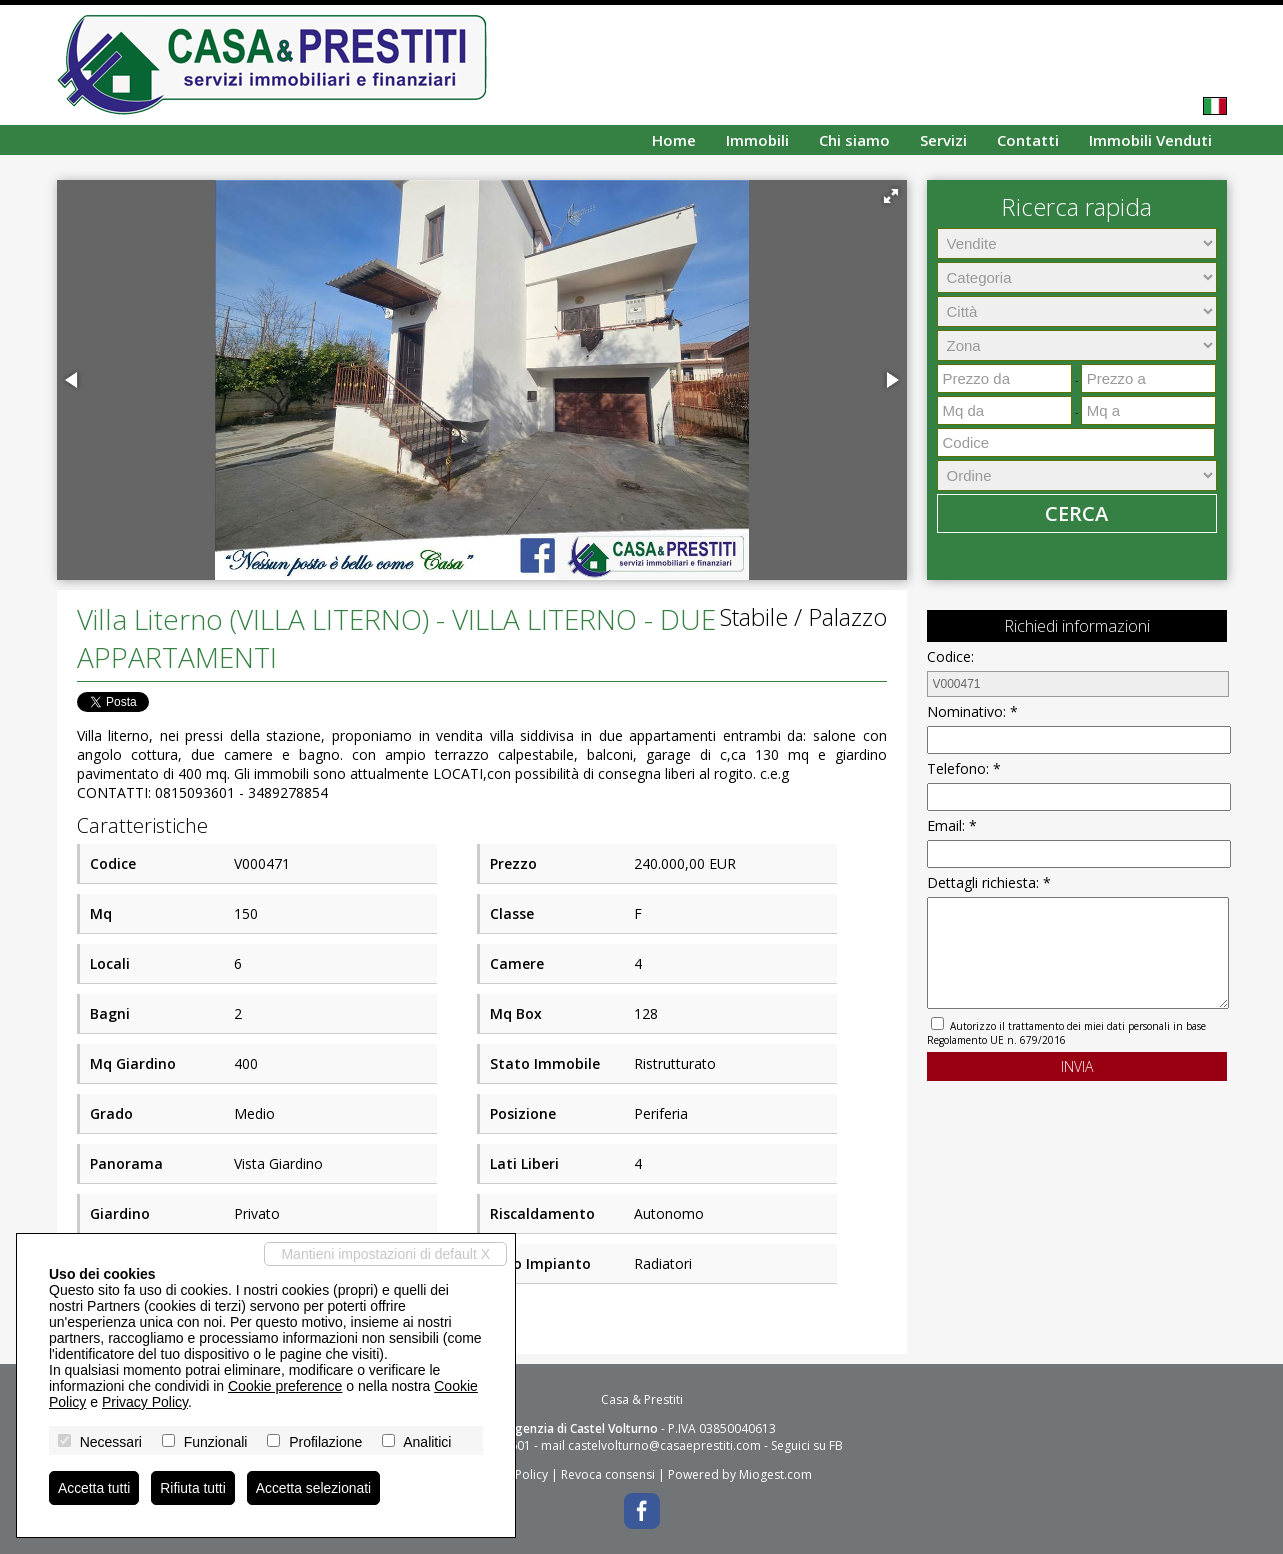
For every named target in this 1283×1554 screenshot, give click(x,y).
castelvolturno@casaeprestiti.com (664, 1445)
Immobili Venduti (1150, 140)
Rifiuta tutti (194, 1488)
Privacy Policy (145, 1402)
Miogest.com (775, 1474)
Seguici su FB (807, 1445)
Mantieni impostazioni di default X (385, 1254)
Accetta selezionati (315, 1488)
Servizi (943, 140)
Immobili (757, 140)
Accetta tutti (94, 1488)
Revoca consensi (608, 1474)
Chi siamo (854, 140)
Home (674, 140)
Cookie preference (285, 1386)
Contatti (1028, 140)
